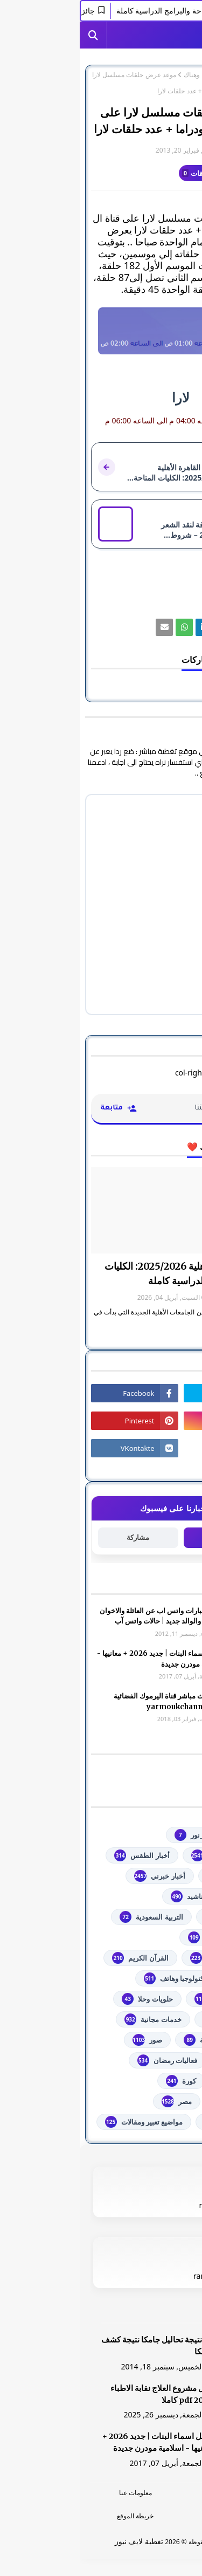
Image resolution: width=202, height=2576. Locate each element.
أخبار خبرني (79, 1876)
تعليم (163, 1978)
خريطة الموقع (55, 2515)
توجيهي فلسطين (147, 1999)
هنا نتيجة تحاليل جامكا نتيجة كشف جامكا (78, 2345)
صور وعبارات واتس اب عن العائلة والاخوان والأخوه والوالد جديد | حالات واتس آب (82, 1616)
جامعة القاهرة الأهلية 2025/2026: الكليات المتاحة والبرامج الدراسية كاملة (108, 1273)
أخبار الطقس (61, 1855)
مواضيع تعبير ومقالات (64, 2122)
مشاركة (58, 1537)
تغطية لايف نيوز (59, 2541)
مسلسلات (156, 2101)
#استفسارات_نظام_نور (137, 1835)
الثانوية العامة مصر (143, 1937)
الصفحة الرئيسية (169, 75)
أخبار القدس (153, 1876)
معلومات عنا (55, 2492)
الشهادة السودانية (144, 1958)
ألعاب (163, 1896)
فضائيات (159, 2060)
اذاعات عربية (152, 1917)
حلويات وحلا (67, 1999)
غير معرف (169, 150)
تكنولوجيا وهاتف (95, 1978)
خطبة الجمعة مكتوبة (141, 2040)
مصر (97, 2101)
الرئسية (146, 2492)
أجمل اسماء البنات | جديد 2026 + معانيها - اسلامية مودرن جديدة (80, 1659)
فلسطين (158, 2081)
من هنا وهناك (121, 75)
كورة (101, 2081)
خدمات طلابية (151, 2019)
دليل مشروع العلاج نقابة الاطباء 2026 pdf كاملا (82, 2394)
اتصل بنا (146, 2515)
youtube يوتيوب (145, 1855)
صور (67, 2040)
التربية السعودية (71, 1917)
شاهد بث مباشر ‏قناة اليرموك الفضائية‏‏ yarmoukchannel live (89, 1701)
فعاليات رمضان (87, 2060)
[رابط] (101, 330)
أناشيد (108, 1896)
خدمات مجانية (73, 2019)
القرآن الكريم (60, 1958)
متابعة (143, 1537)
